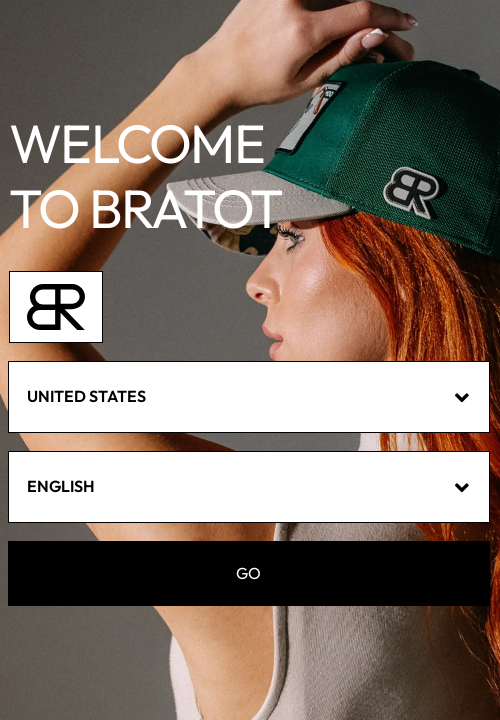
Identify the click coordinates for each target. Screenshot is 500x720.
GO (249, 573)
